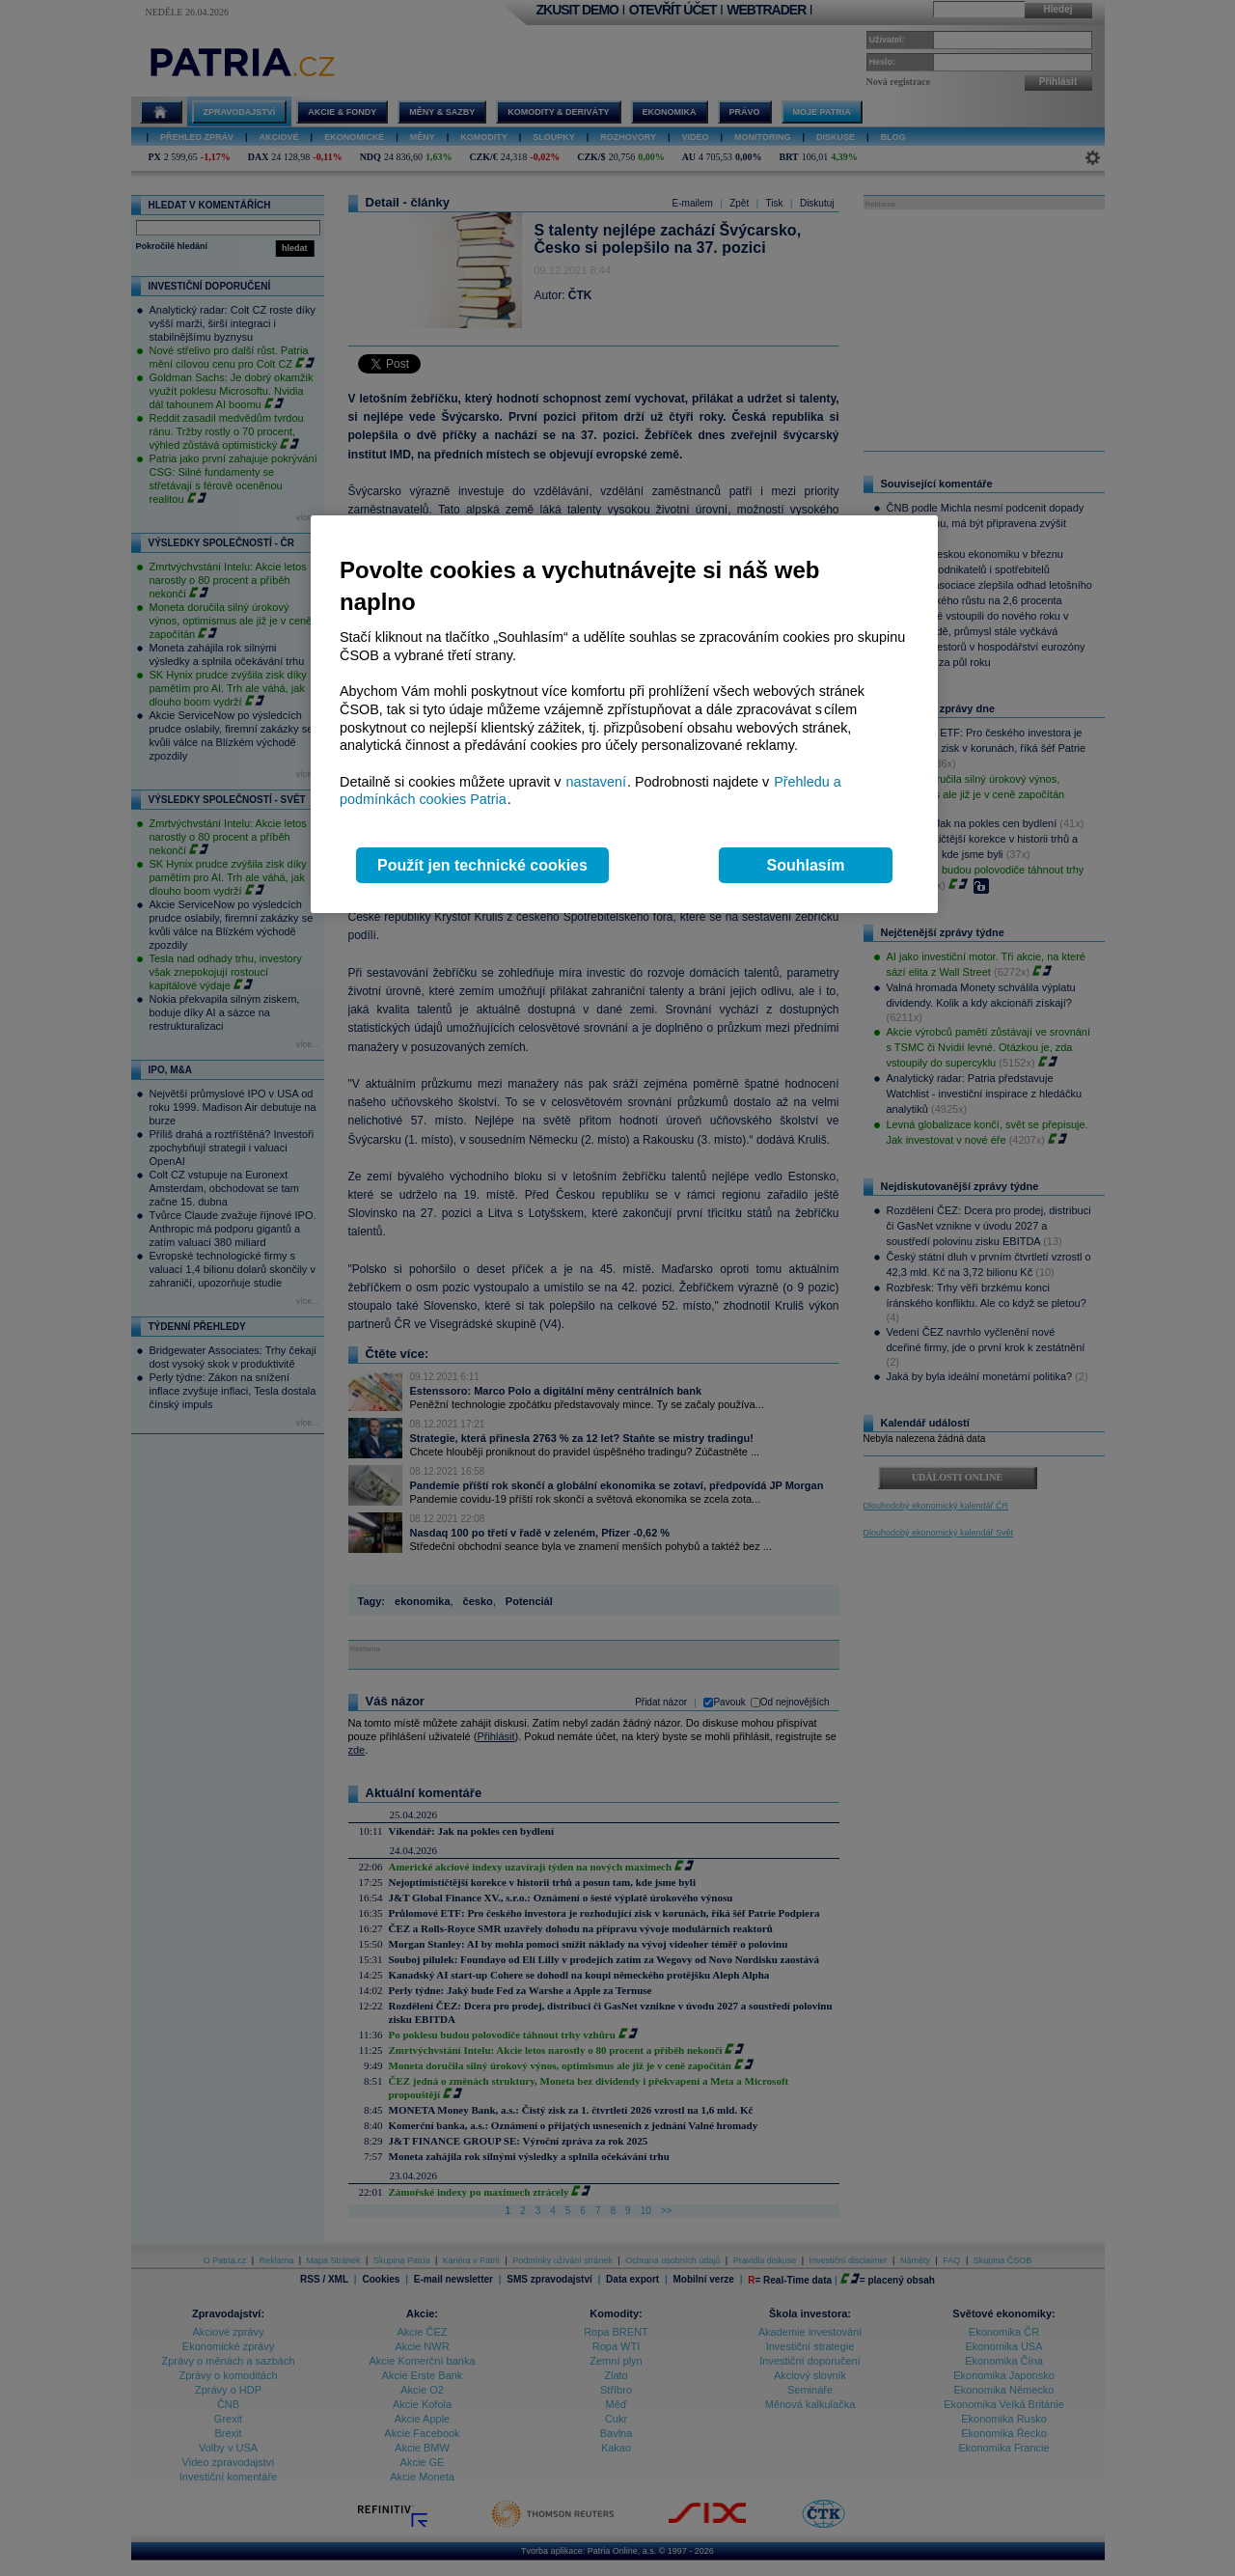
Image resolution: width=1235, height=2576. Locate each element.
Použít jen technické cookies (482, 865)
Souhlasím (806, 865)
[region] (624, 714)
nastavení (596, 781)
